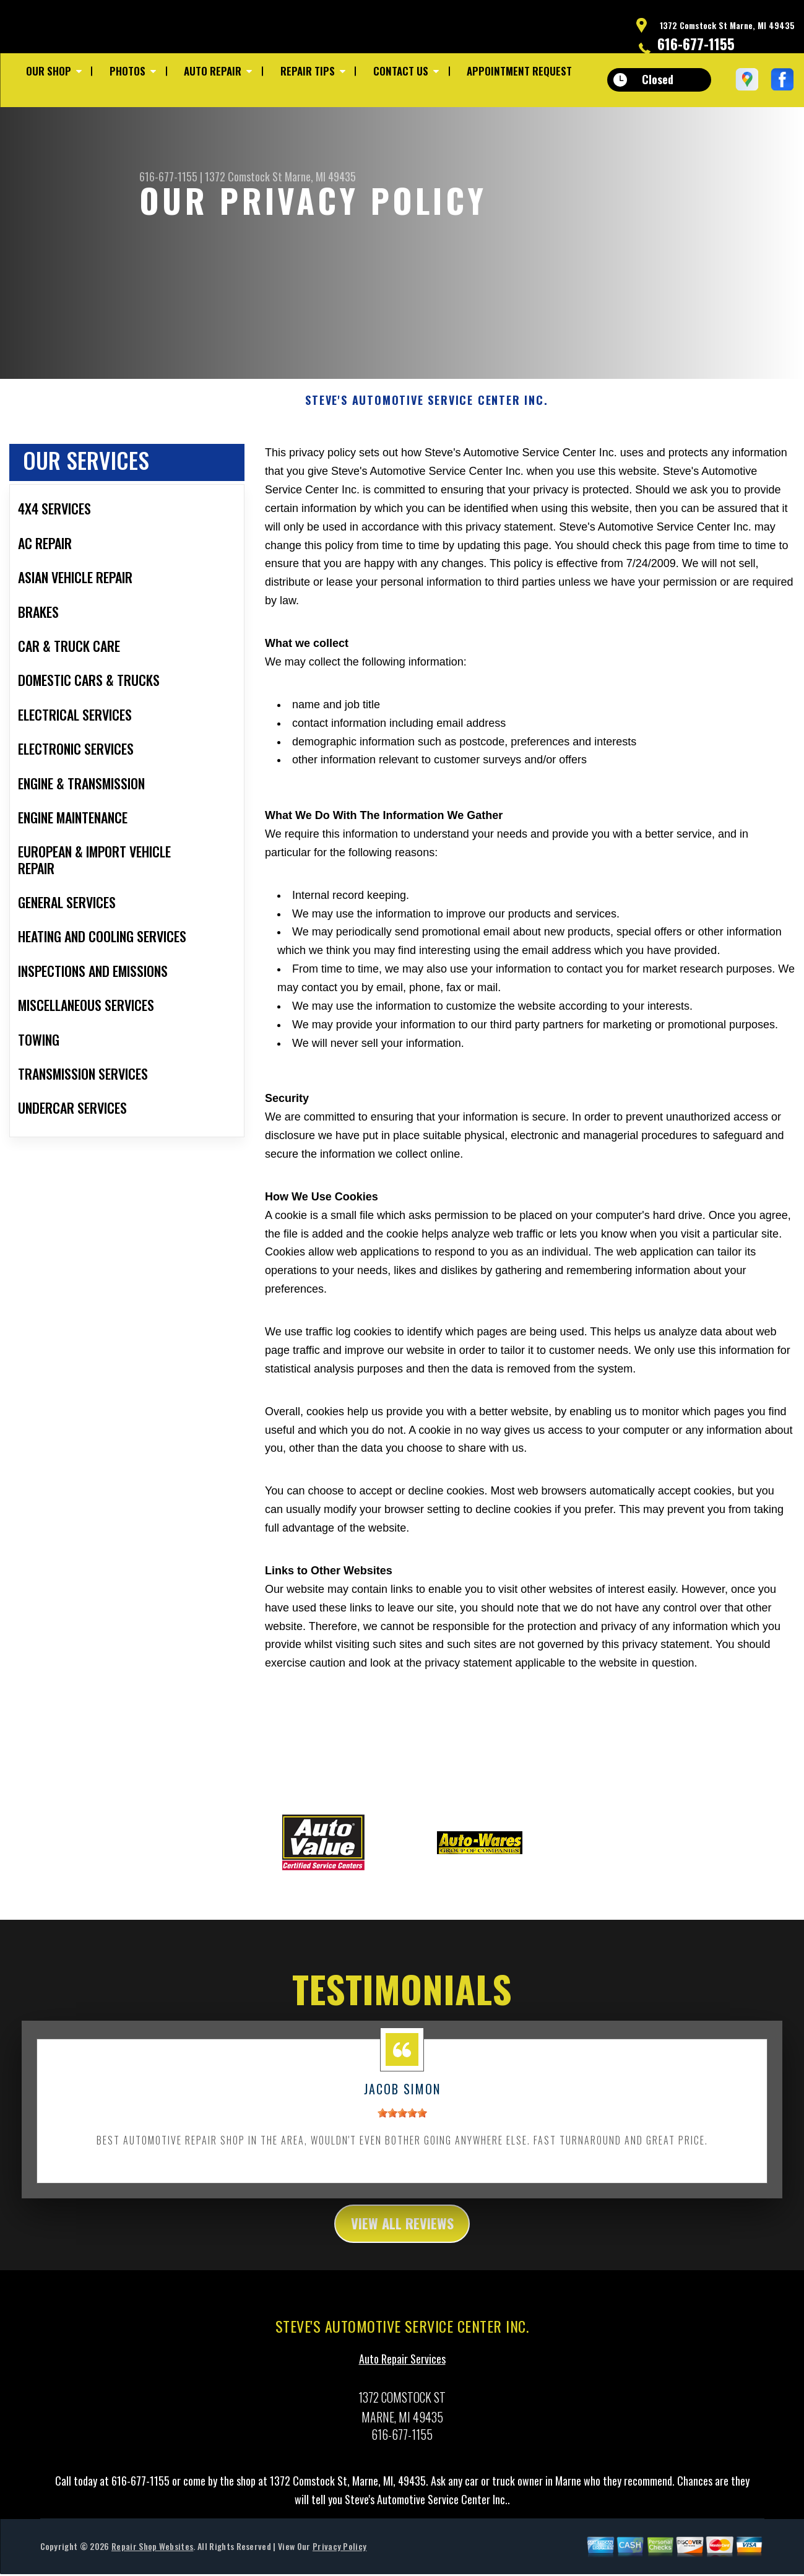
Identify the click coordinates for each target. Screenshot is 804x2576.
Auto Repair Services (402, 2367)
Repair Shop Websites (152, 2554)
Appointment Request (519, 71)
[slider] (402, 2119)
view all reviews (402, 2230)
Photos (127, 71)
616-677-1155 (696, 43)
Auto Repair (212, 71)
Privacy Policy (339, 2554)
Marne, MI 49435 (320, 176)
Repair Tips (307, 71)
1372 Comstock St (243, 176)
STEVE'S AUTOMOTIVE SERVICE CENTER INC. (426, 406)
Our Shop (48, 71)
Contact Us (400, 71)
